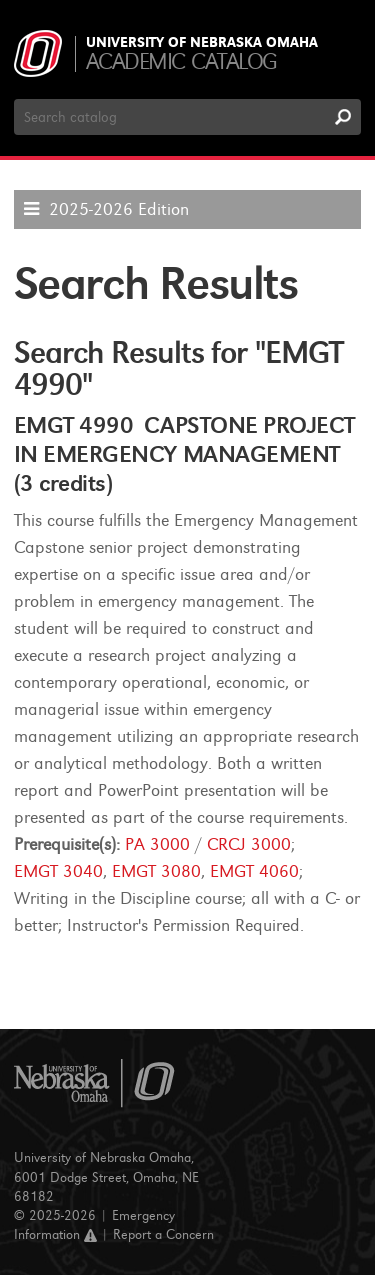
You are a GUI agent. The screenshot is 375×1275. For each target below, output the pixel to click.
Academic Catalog (181, 61)
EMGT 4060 (254, 871)
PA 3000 (157, 844)
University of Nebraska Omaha (202, 43)
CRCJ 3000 (249, 844)
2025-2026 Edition (119, 209)
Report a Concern (163, 1234)
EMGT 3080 (156, 871)
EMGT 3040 (58, 871)
